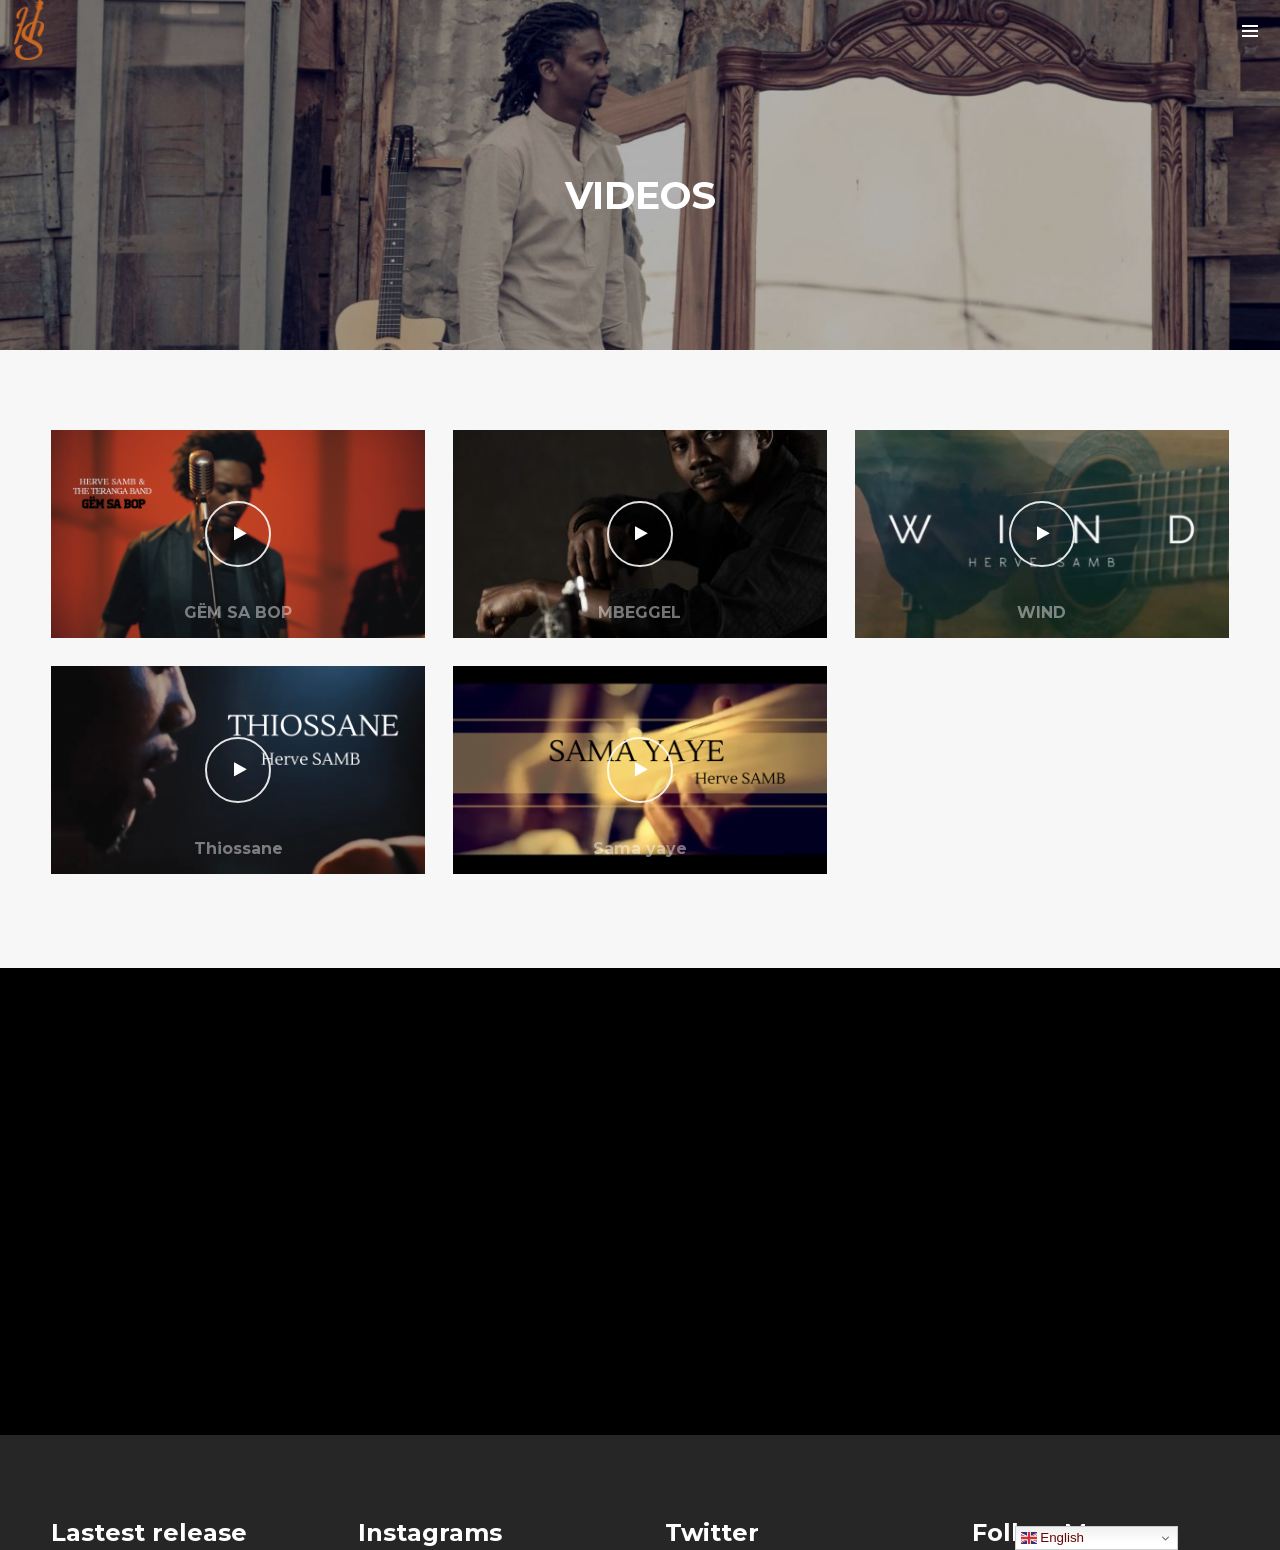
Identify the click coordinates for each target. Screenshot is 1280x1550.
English (1052, 1538)
